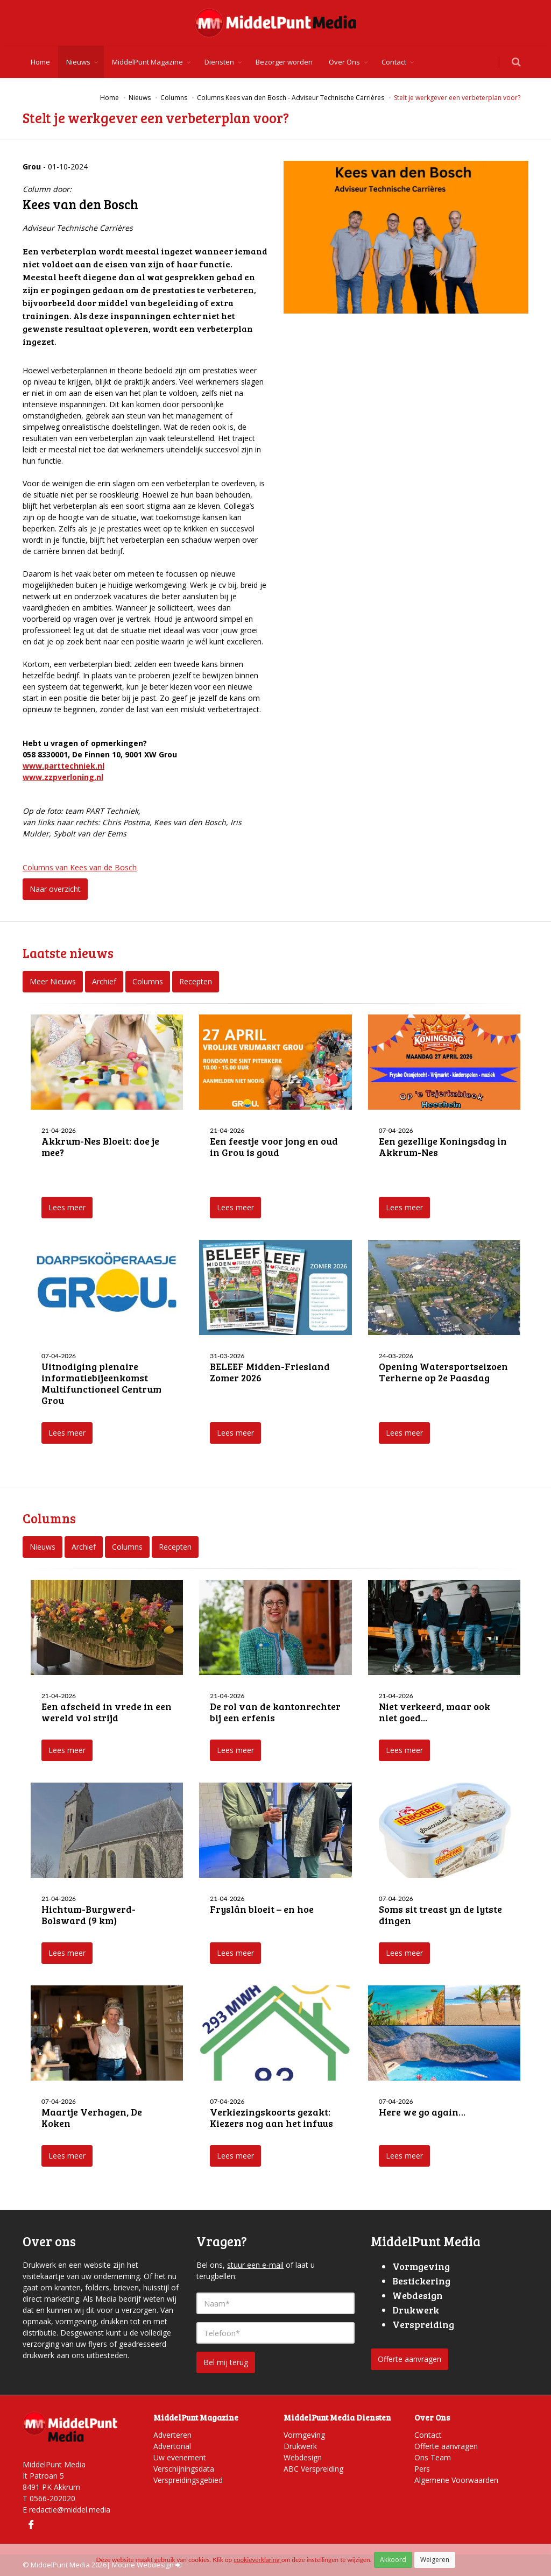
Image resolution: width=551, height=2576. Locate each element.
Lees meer (67, 1207)
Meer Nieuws (53, 981)
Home (40, 62)
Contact (394, 62)
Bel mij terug (225, 2362)
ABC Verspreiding (313, 2469)
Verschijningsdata (183, 2469)
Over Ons (344, 62)
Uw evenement (179, 2457)
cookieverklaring (257, 2560)
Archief (104, 981)
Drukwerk (300, 2446)
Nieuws (78, 62)
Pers (422, 2469)
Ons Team (432, 2457)
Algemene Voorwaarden (456, 2480)
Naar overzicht (55, 889)
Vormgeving (304, 2435)
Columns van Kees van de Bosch (80, 867)
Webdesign (303, 2457)
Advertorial (172, 2446)
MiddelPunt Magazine (147, 62)
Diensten (219, 62)
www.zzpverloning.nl (63, 777)
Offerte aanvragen (409, 2359)
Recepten (195, 981)
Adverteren (172, 2435)
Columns (147, 981)
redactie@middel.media (69, 2509)
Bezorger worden (284, 62)
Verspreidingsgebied (188, 2480)
